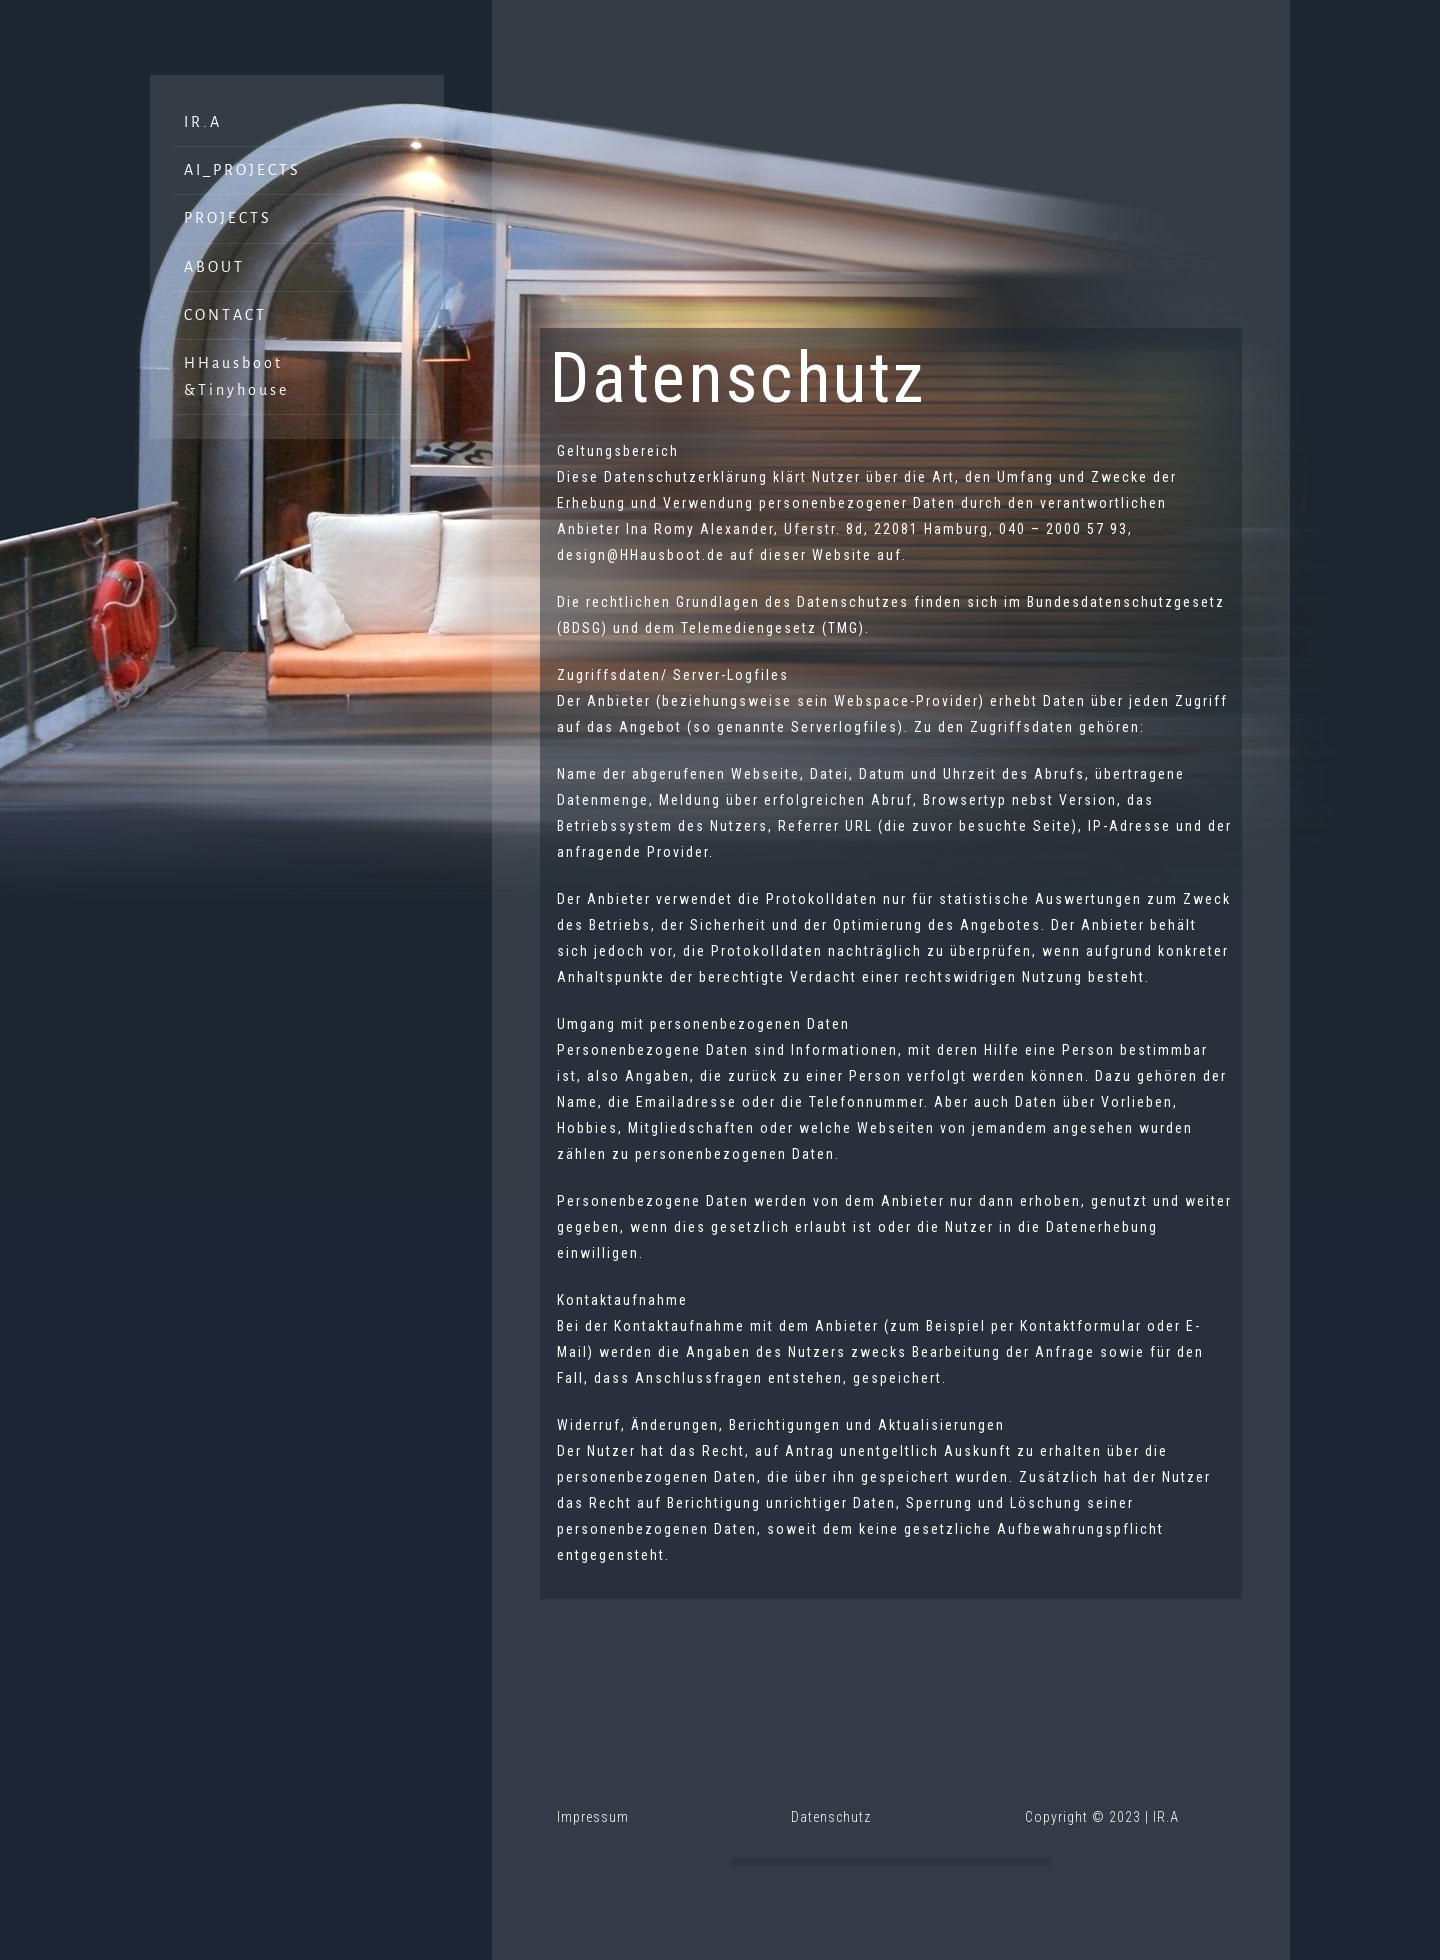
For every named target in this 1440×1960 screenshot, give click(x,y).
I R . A (201, 120)
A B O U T (213, 265)
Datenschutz (831, 1817)
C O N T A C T (224, 313)
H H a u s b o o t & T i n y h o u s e (235, 374)
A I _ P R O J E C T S (241, 168)
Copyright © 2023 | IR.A (1102, 1817)
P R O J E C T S (226, 216)
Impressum (593, 1817)
